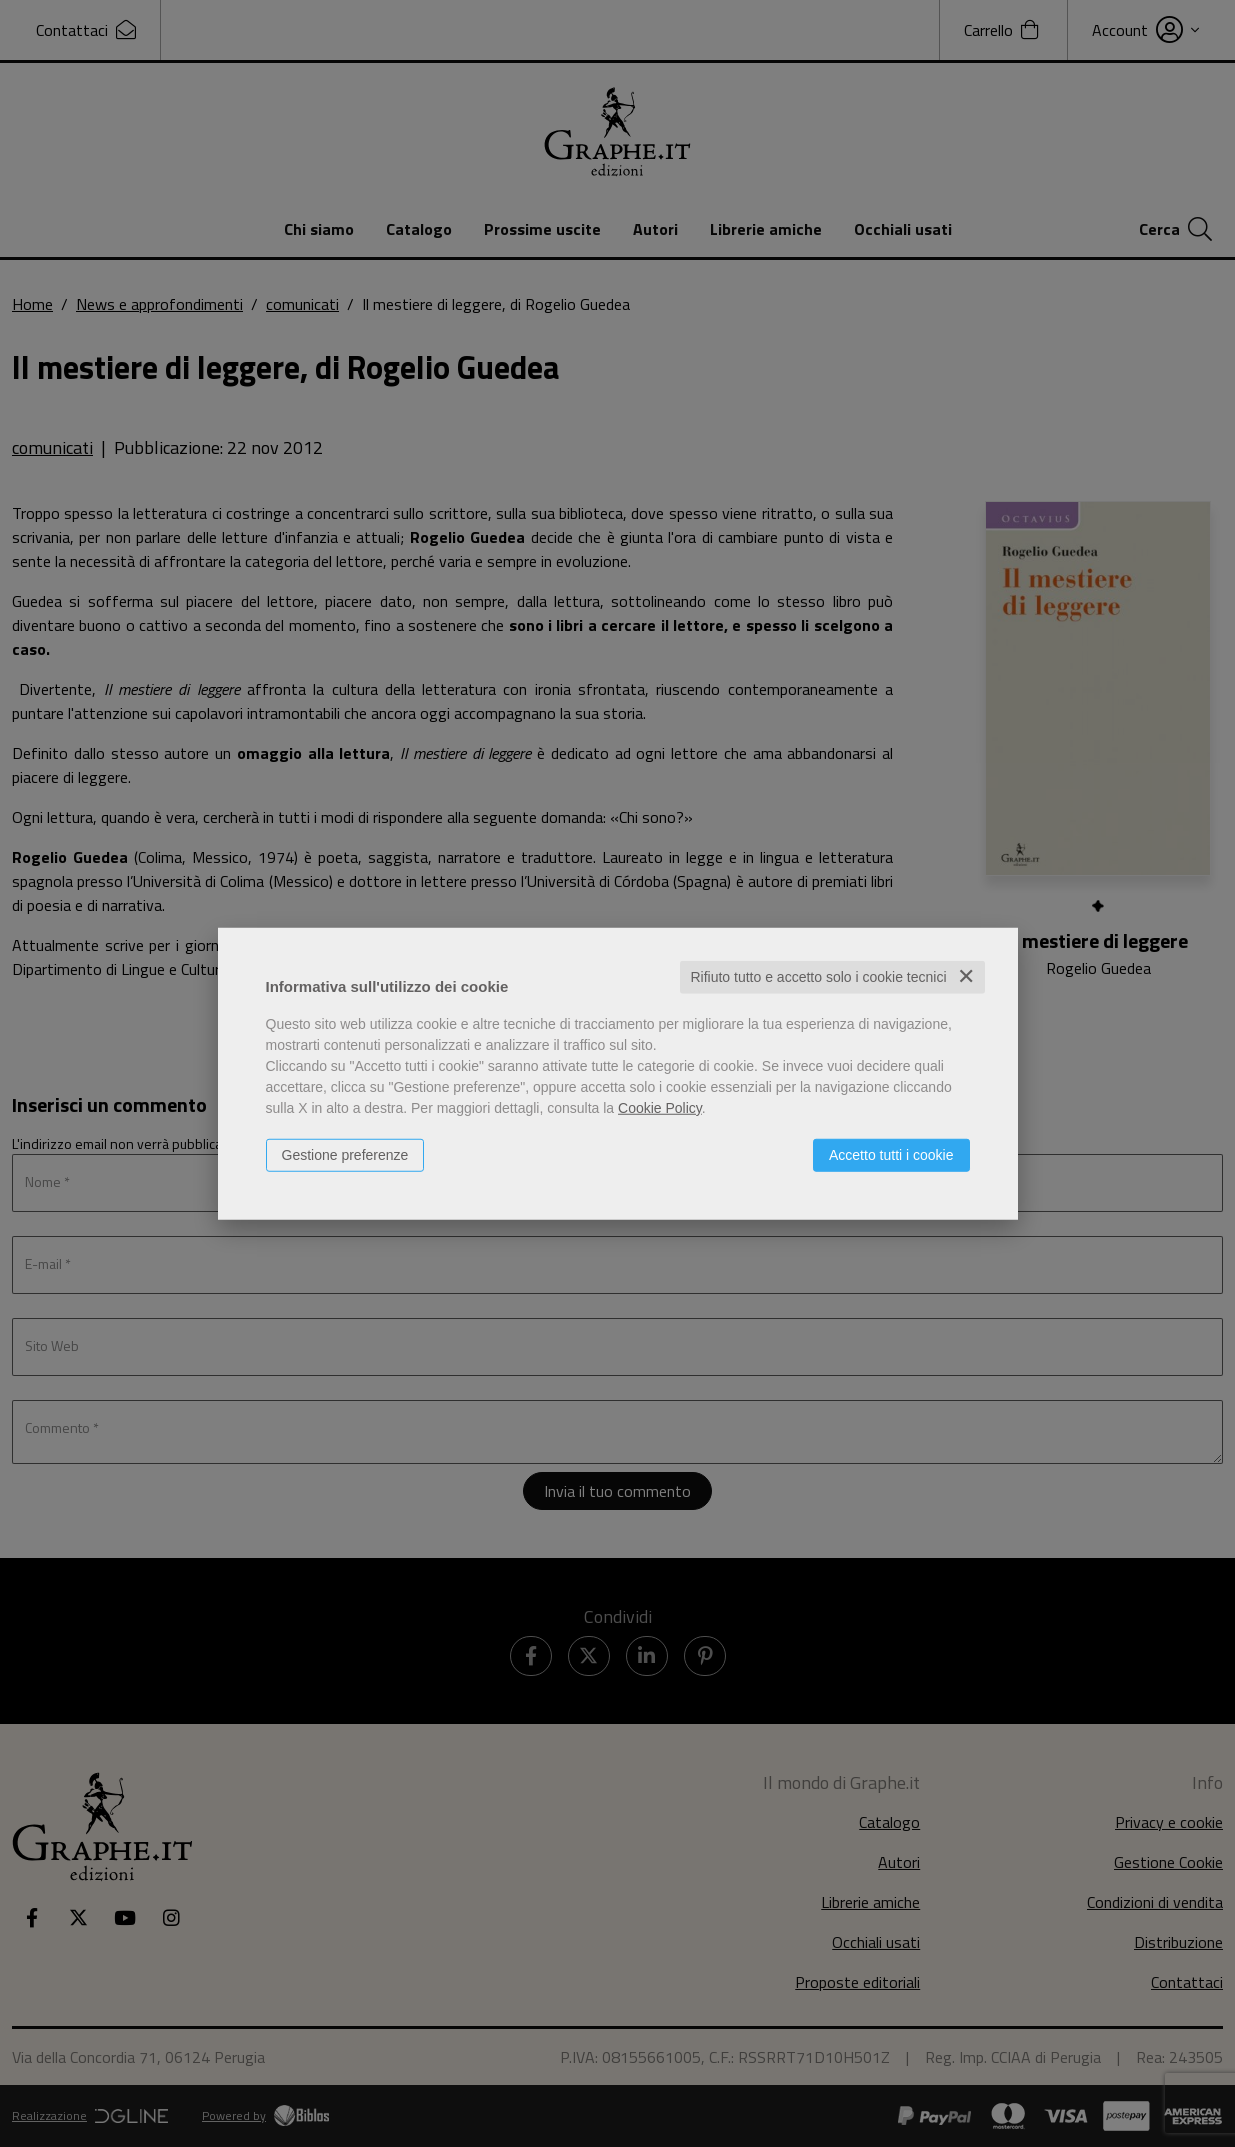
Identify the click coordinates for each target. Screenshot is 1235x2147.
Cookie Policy (660, 1108)
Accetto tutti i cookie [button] (891, 1155)
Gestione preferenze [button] (345, 1155)
